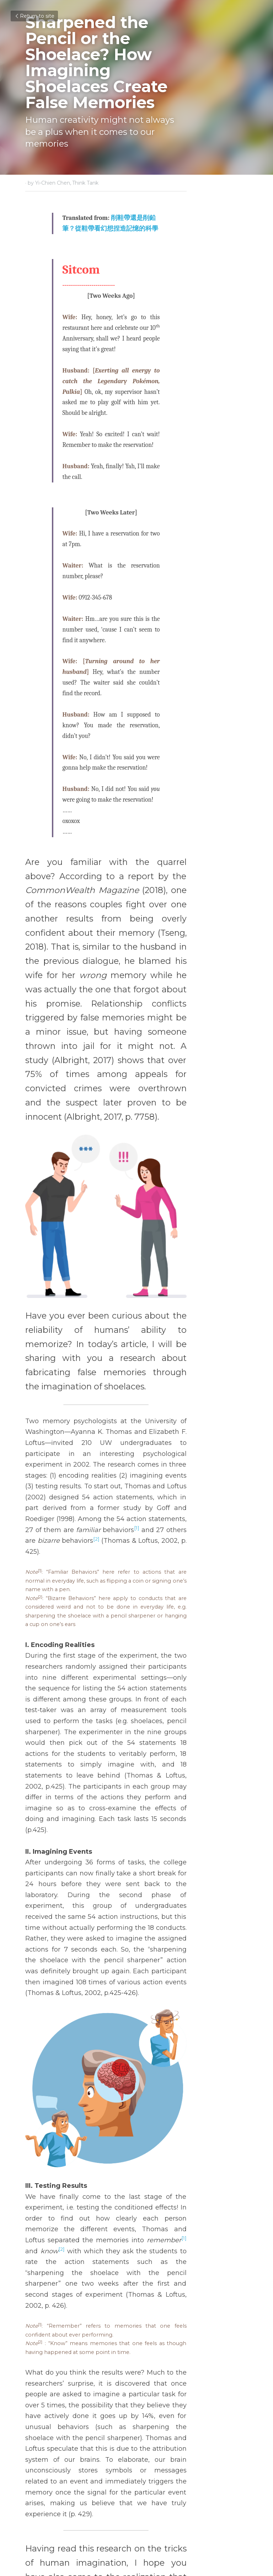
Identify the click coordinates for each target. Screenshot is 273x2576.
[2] (83, 1271)
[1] (182, 1260)
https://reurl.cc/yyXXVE (105, 2264)
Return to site (34, 16)
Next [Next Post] (148, 2479)
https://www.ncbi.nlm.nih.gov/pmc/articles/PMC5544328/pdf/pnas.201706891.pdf (140, 2282)
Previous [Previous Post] (38, 2479)
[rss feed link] (244, 2533)
